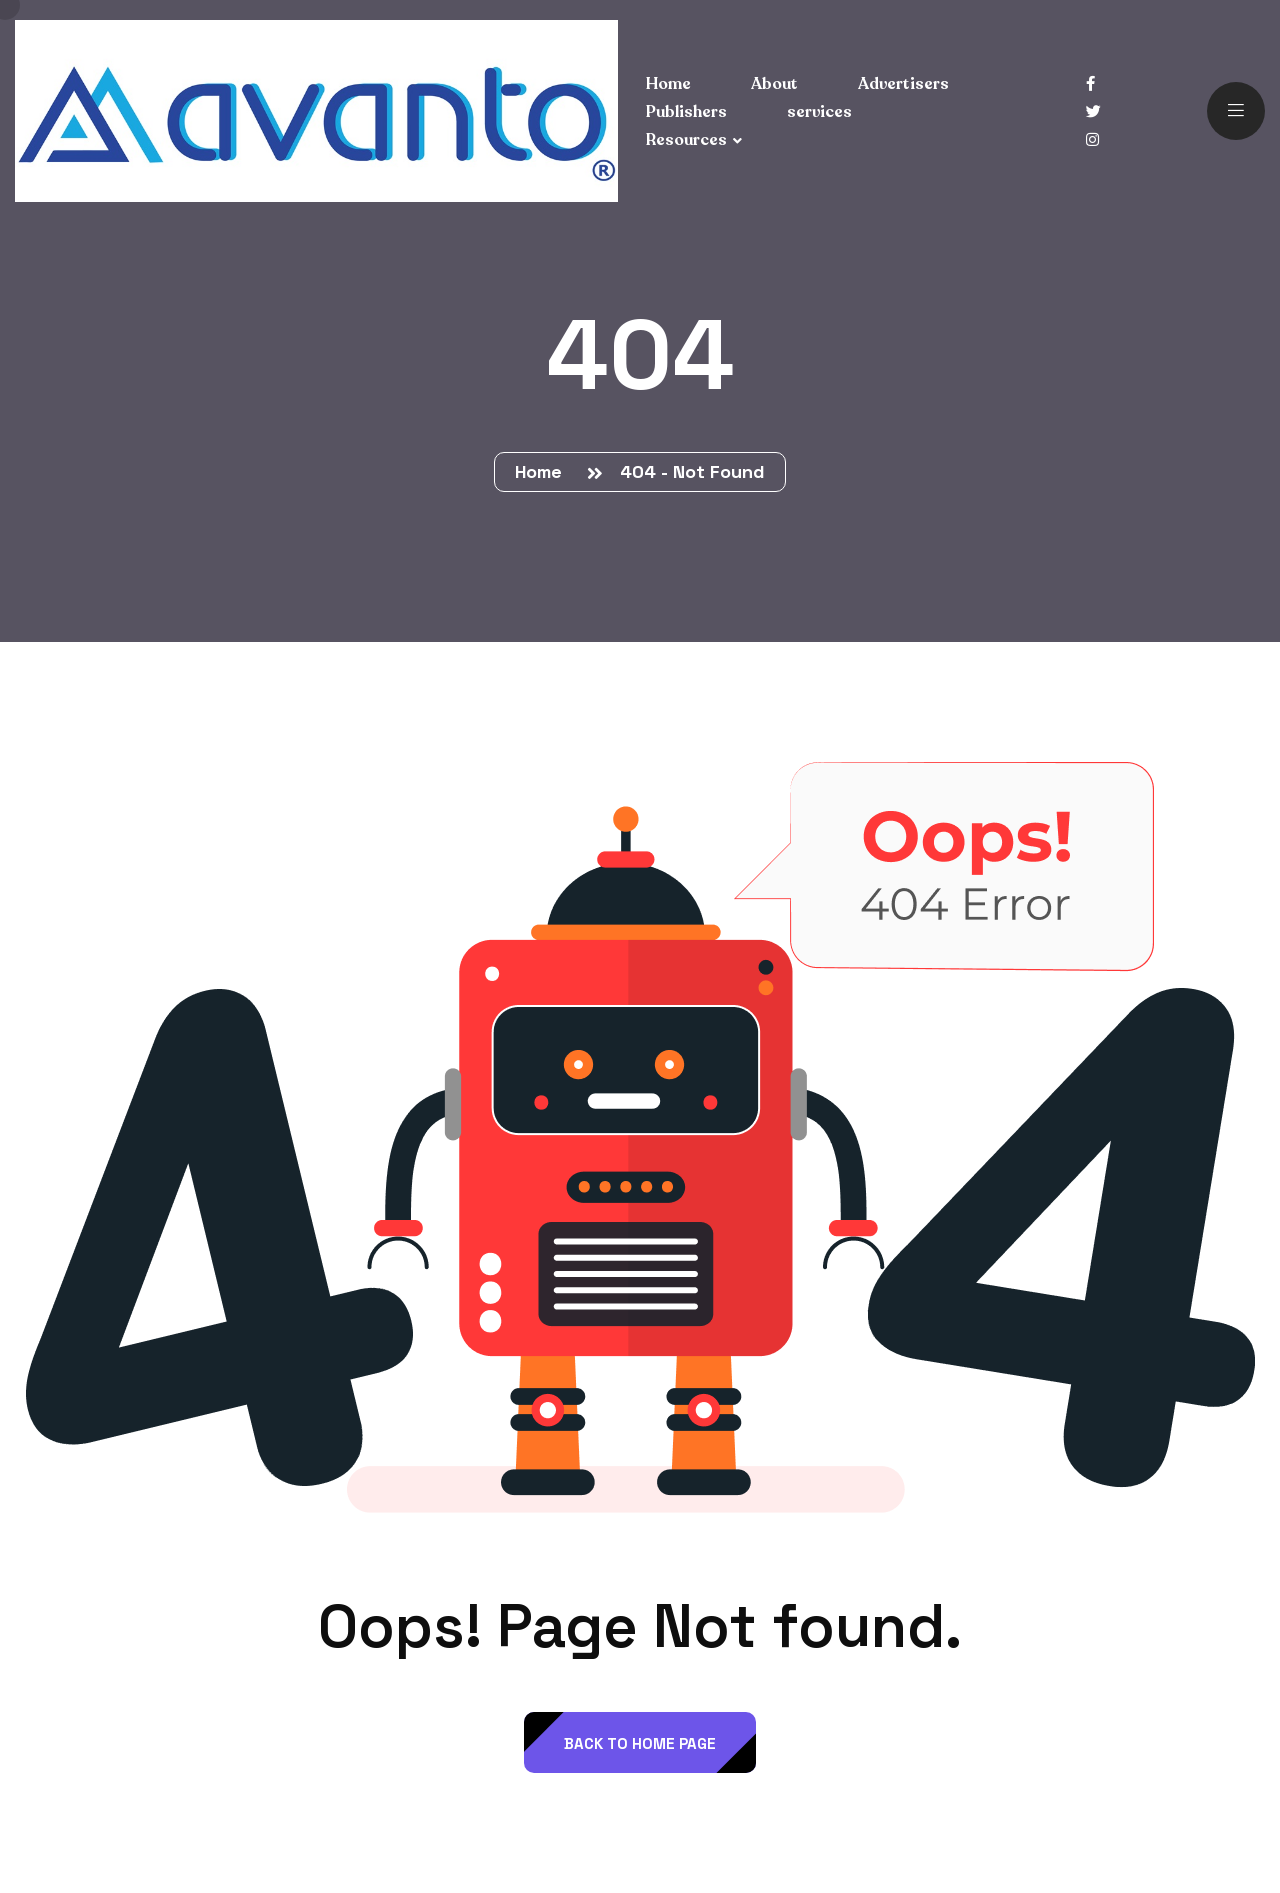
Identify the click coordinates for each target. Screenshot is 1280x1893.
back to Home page (640, 1743)
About (774, 84)
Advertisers (903, 84)
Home (543, 471)
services (819, 112)
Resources (686, 140)
